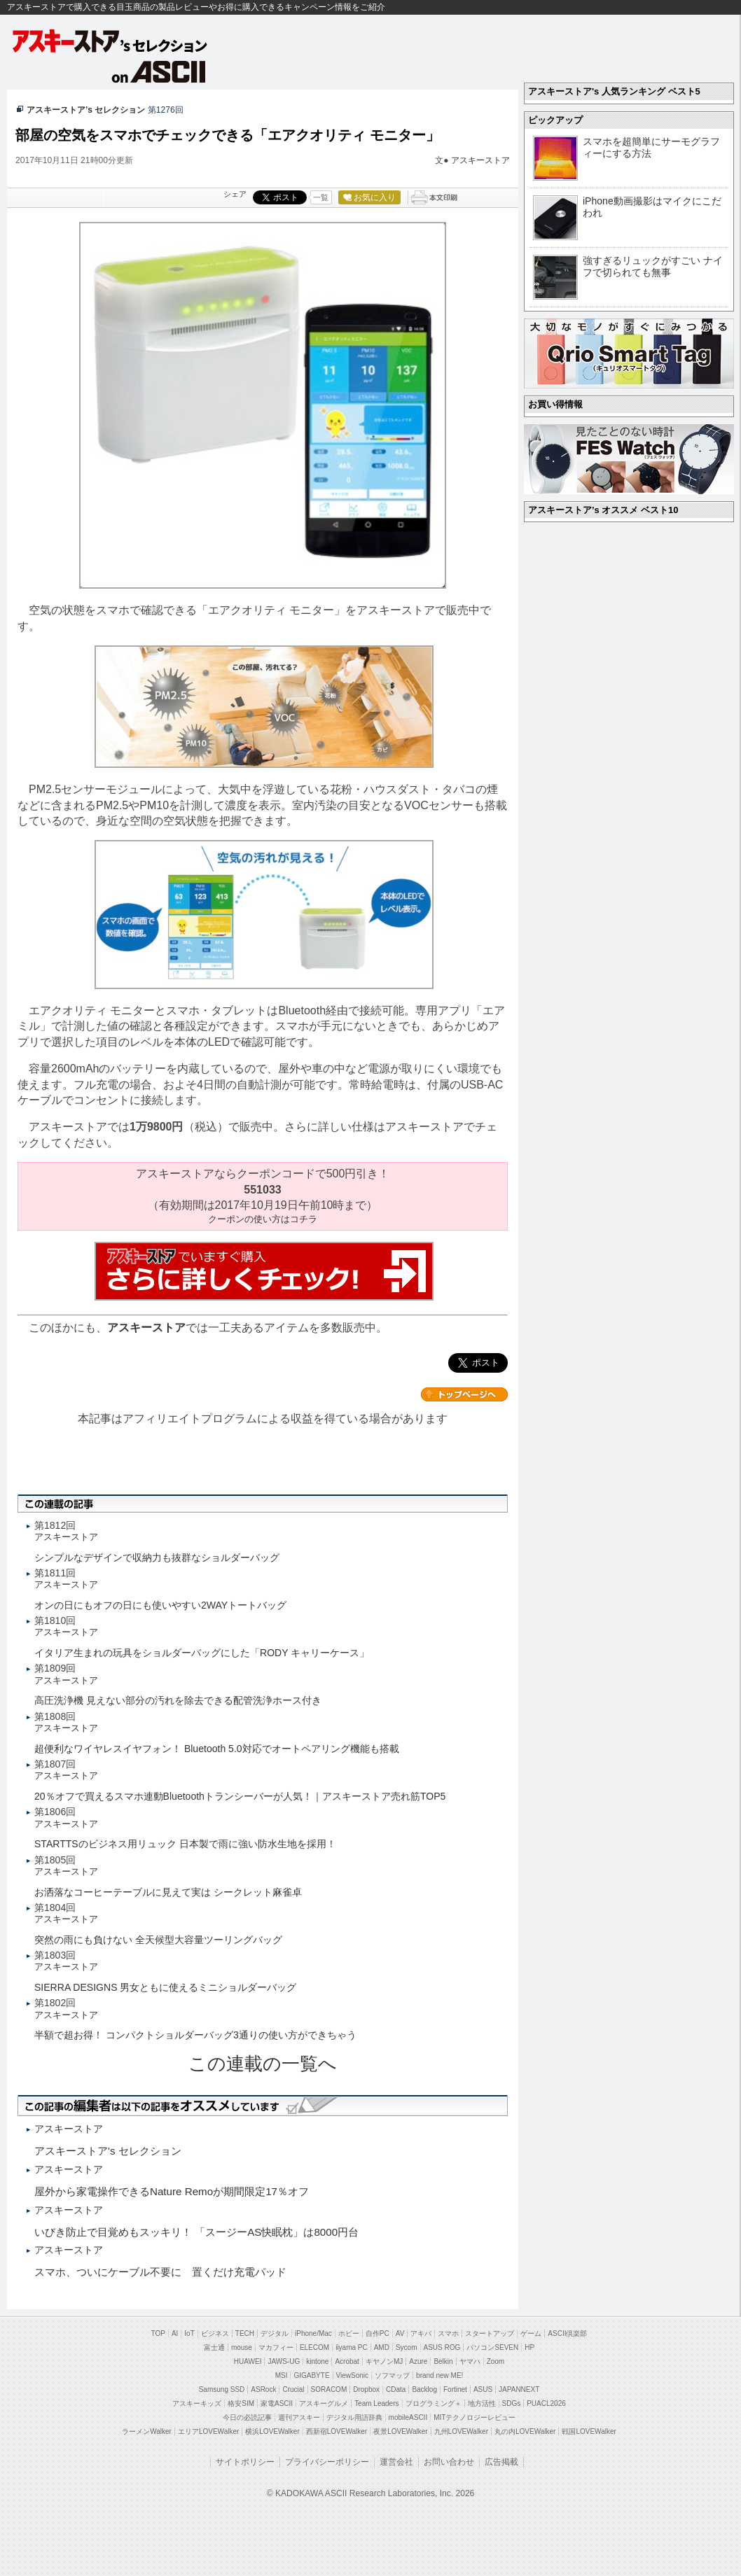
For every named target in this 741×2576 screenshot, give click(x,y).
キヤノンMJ (384, 2361)
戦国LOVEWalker (589, 2431)
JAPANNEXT (519, 2389)
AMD (381, 2347)
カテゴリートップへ (464, 1394)
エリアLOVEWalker (208, 2431)
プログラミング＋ (434, 2403)
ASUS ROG (442, 2347)
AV (400, 2333)
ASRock (263, 2389)
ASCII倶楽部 (567, 2333)
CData (396, 2389)
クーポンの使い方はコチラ (262, 1219)
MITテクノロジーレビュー (474, 2417)
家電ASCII (277, 2403)
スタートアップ (489, 2333)
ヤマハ (469, 2361)
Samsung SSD (222, 2389)
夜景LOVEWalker (400, 2431)
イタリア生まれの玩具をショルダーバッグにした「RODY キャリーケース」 (201, 1652)
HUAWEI (248, 2361)
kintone (317, 2361)
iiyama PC (351, 2347)
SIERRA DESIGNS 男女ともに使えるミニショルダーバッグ (165, 1987)
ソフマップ (392, 2375)
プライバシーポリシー (327, 2462)
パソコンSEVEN (492, 2347)
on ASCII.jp (159, 71)
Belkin (443, 2361)
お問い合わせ (449, 2462)
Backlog (424, 2389)
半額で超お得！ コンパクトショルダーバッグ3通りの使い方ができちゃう (195, 2034)
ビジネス (215, 2333)
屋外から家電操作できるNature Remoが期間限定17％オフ (171, 2191)
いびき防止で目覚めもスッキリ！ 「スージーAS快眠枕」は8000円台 (196, 2232)
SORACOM (329, 2389)
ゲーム (530, 2333)
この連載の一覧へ (262, 2063)
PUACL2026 (546, 2403)
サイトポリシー (245, 2462)
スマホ (448, 2333)
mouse (241, 2347)
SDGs (511, 2403)
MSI (281, 2375)
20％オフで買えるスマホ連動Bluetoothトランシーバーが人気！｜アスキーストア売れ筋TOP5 (239, 1796)
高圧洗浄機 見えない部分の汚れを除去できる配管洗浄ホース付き (177, 1700)
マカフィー (275, 2347)
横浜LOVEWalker (272, 2431)
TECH (244, 2333)
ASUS (482, 2389)
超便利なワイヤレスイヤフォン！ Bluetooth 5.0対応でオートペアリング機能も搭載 (216, 1748)
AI (175, 2333)
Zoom (496, 2361)
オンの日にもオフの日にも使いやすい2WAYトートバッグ (160, 1605)
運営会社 (396, 2462)
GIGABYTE (311, 2375)
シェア (235, 194)
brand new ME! (439, 2375)
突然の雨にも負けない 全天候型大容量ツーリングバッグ (158, 1939)
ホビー (348, 2333)
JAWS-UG (284, 2361)
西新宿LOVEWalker (336, 2431)
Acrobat (347, 2361)
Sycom (406, 2347)
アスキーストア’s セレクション (86, 110)
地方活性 (482, 2403)
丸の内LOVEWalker (524, 2431)
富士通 (214, 2347)
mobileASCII (408, 2417)
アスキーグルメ (323, 2403)
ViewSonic (352, 2375)
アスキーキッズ (196, 2403)
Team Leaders (376, 2403)
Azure (418, 2361)
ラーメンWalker (147, 2431)
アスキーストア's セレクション (111, 41)
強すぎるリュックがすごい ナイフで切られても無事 (653, 266)
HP (529, 2347)
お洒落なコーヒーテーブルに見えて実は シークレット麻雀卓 (168, 1892)
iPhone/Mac (313, 2333)
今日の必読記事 (247, 2417)
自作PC (377, 2333)
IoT (189, 2333)
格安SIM (241, 2403)
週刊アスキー (299, 2417)
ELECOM (314, 2347)
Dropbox (366, 2389)
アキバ (420, 2333)
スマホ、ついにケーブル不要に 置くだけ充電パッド (160, 2272)
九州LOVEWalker (461, 2431)
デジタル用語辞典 (354, 2417)
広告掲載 (501, 2462)
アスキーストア (480, 160)
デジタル (275, 2333)
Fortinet (455, 2389)
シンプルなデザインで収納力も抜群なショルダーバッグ (156, 1557)
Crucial (293, 2389)
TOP (158, 2333)
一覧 (320, 197)
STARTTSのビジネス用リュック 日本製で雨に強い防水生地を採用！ (185, 1843)
